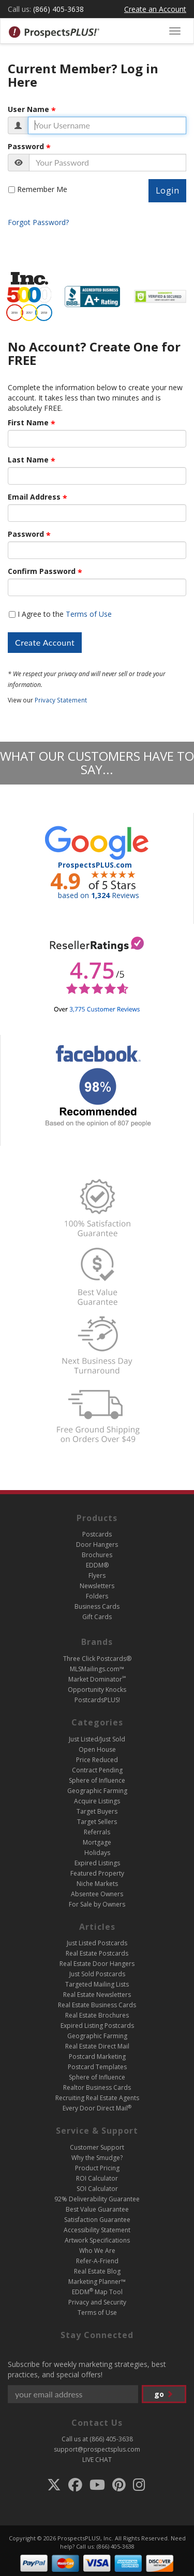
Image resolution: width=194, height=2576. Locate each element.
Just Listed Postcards (97, 1943)
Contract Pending (97, 1770)
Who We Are (97, 2250)
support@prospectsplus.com (97, 2449)
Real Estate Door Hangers (97, 1963)
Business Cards (97, 1606)
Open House (97, 1749)
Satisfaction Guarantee (97, 2219)
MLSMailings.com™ (97, 1669)
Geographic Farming (97, 1790)
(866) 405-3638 (58, 9)
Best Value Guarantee (97, 2209)
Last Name (28, 460)
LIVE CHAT (97, 2459)
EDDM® (97, 1565)
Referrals (97, 1832)
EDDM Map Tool (97, 2291)
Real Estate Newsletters (97, 1994)
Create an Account (155, 9)
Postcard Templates (97, 2066)
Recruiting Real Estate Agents (97, 2097)
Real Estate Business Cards (97, 2005)
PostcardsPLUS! (97, 1699)
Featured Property (97, 1873)
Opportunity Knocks (97, 1689)
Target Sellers (97, 1821)
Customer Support (97, 2147)
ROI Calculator (97, 2178)
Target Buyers (97, 1811)
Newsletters (97, 1585)
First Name (28, 422)
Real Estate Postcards (97, 1953)
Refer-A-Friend (97, 2261)
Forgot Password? (38, 222)
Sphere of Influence (97, 1780)
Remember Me (42, 189)
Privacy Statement (61, 700)
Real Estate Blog (97, 2271)
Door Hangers (97, 1544)
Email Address (34, 497)
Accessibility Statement (97, 2230)
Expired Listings (97, 1863)
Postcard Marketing (97, 2056)
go (163, 2394)
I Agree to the (65, 614)
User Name (28, 109)
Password (26, 146)
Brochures (97, 1554)
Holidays (97, 1852)
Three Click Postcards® (97, 1658)
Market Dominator (97, 1679)
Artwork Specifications (97, 2240)
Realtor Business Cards (97, 2087)
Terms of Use (89, 614)
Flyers (97, 1575)
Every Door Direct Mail (97, 2108)
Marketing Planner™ (97, 2281)
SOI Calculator (97, 2188)
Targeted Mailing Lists (97, 1984)
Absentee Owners (97, 1894)
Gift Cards (97, 1616)
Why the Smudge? (97, 2157)
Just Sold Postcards (97, 1974)
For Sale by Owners (97, 1904)
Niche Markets (97, 1883)
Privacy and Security (97, 2302)
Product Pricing (97, 2168)
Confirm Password (42, 571)
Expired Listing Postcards (97, 2025)
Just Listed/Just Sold (97, 1739)
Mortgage (97, 1842)
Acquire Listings (97, 1801)
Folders (97, 1596)
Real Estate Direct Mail (97, 2046)
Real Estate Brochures (97, 2015)
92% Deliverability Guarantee (97, 2199)
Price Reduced (97, 1759)
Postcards (97, 1534)
